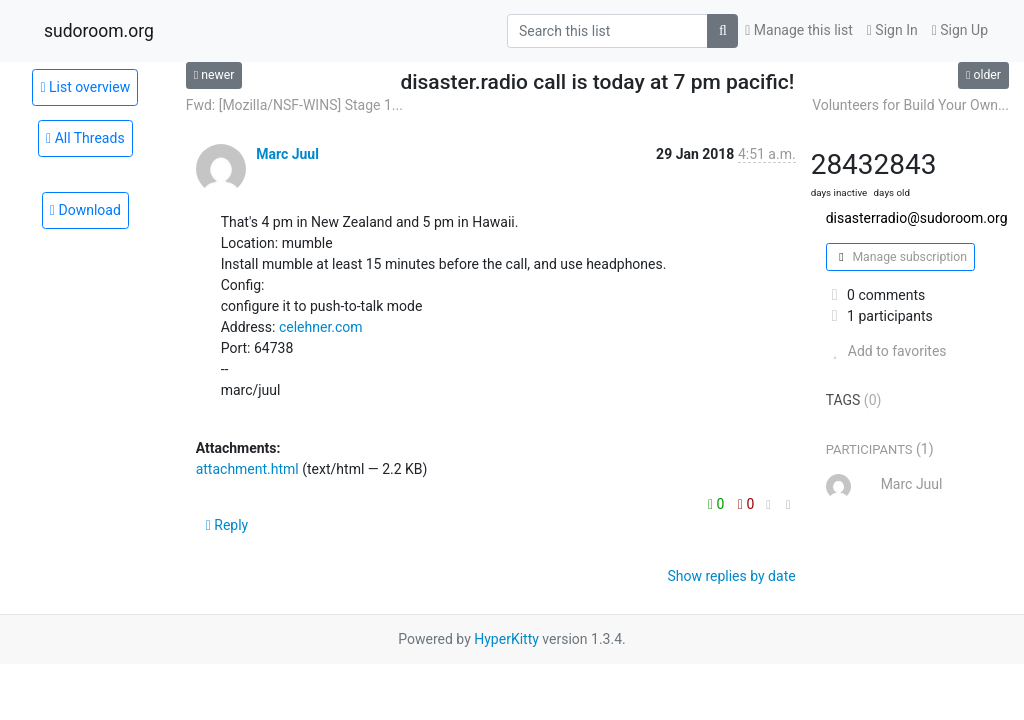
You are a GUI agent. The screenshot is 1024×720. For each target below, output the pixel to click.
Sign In (892, 30)
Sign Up (960, 30)
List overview (85, 87)
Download (85, 210)
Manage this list (799, 30)
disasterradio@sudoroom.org (917, 218)
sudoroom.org (99, 31)
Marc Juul (287, 154)
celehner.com (321, 327)
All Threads (85, 138)
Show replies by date (731, 576)
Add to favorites (886, 351)
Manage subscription (900, 257)
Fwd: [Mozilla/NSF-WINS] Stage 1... (294, 105)
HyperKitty (506, 639)
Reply (227, 525)
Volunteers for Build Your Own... (910, 105)
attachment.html (247, 469)
